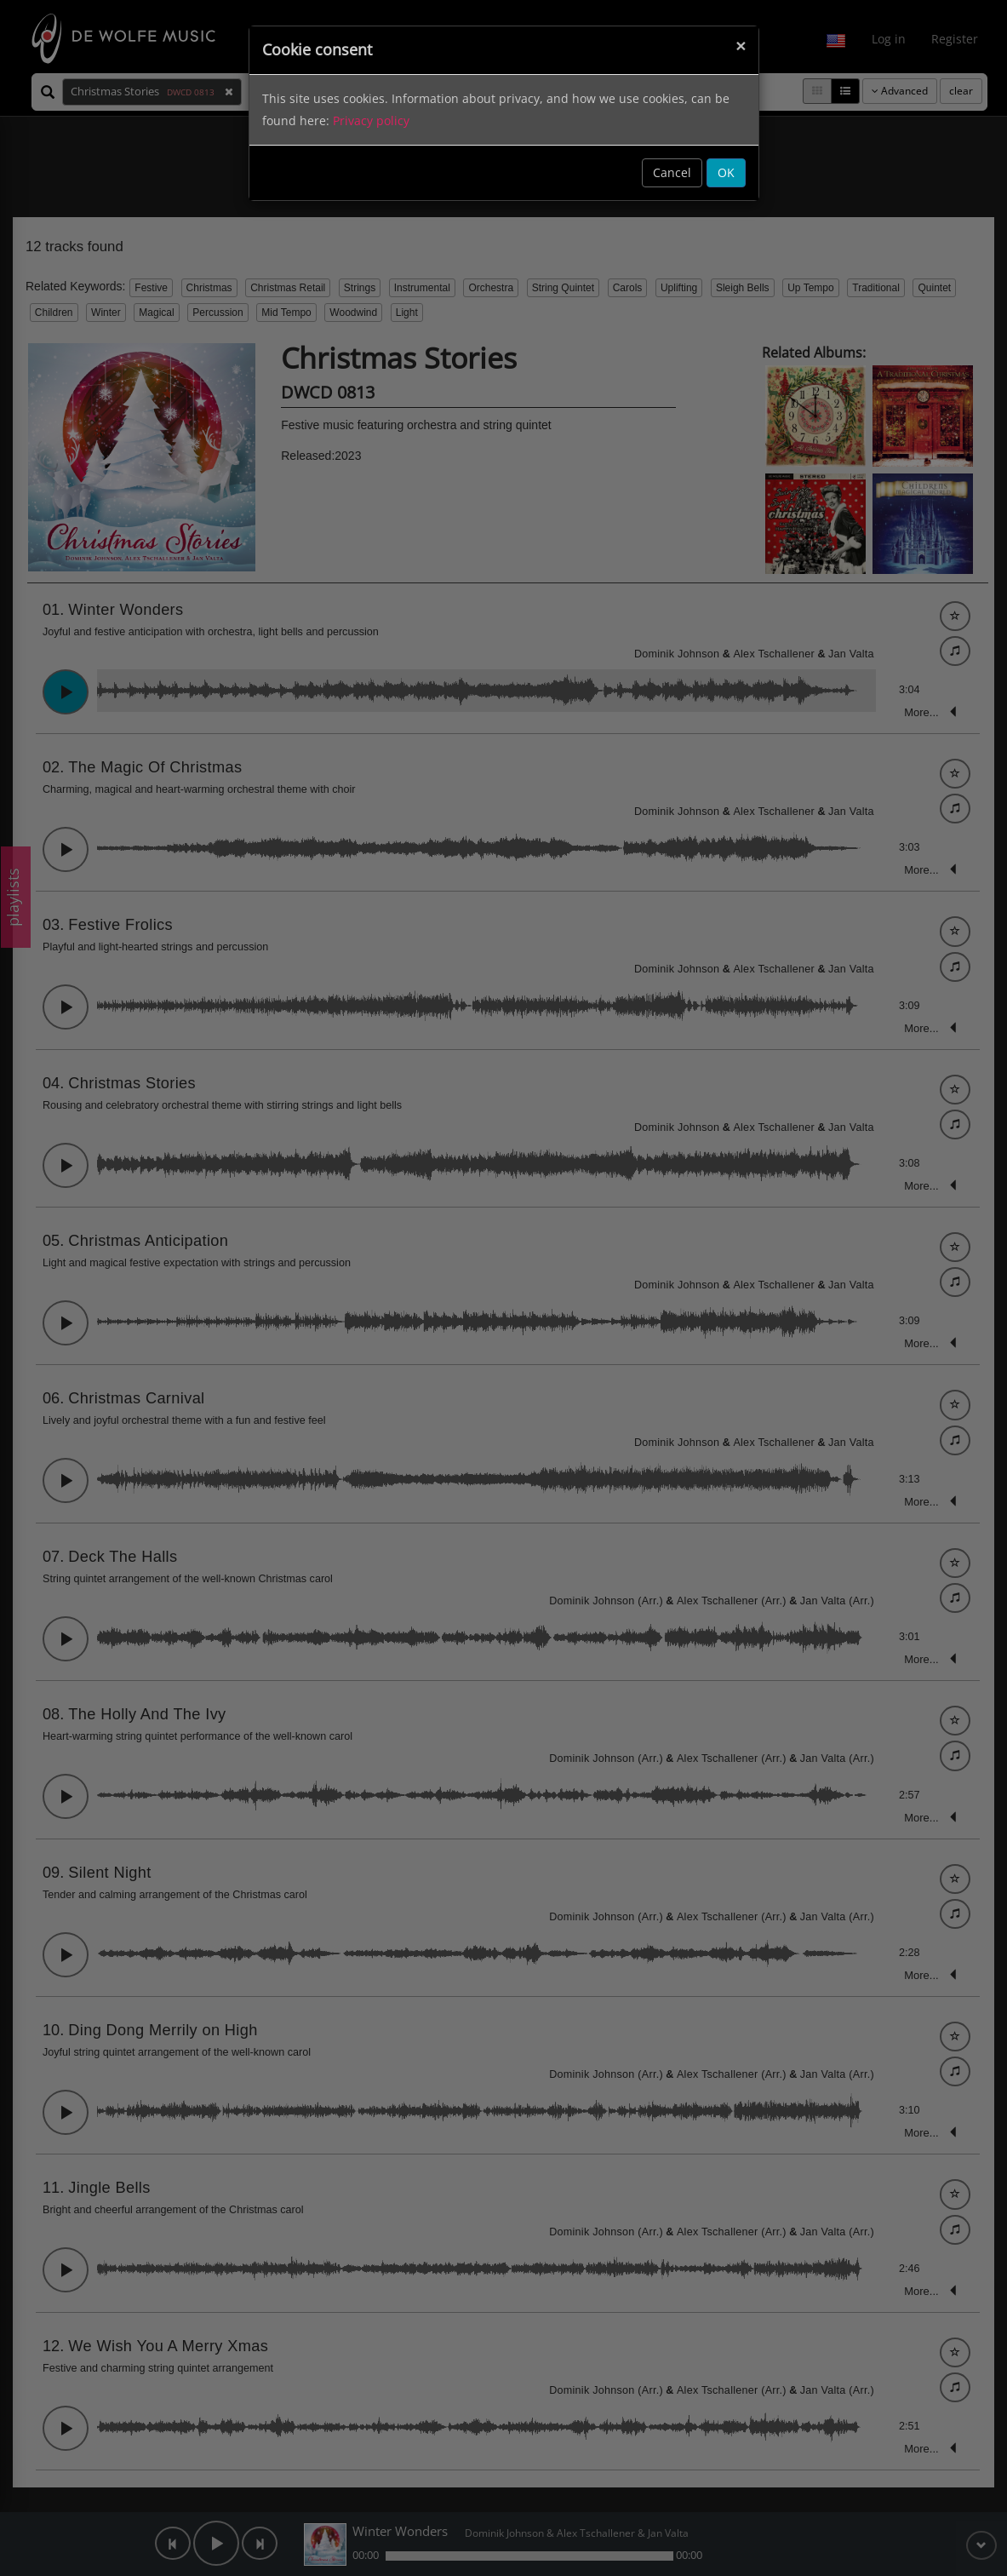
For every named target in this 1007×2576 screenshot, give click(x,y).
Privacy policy (371, 120)
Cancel (672, 172)
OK (726, 172)
